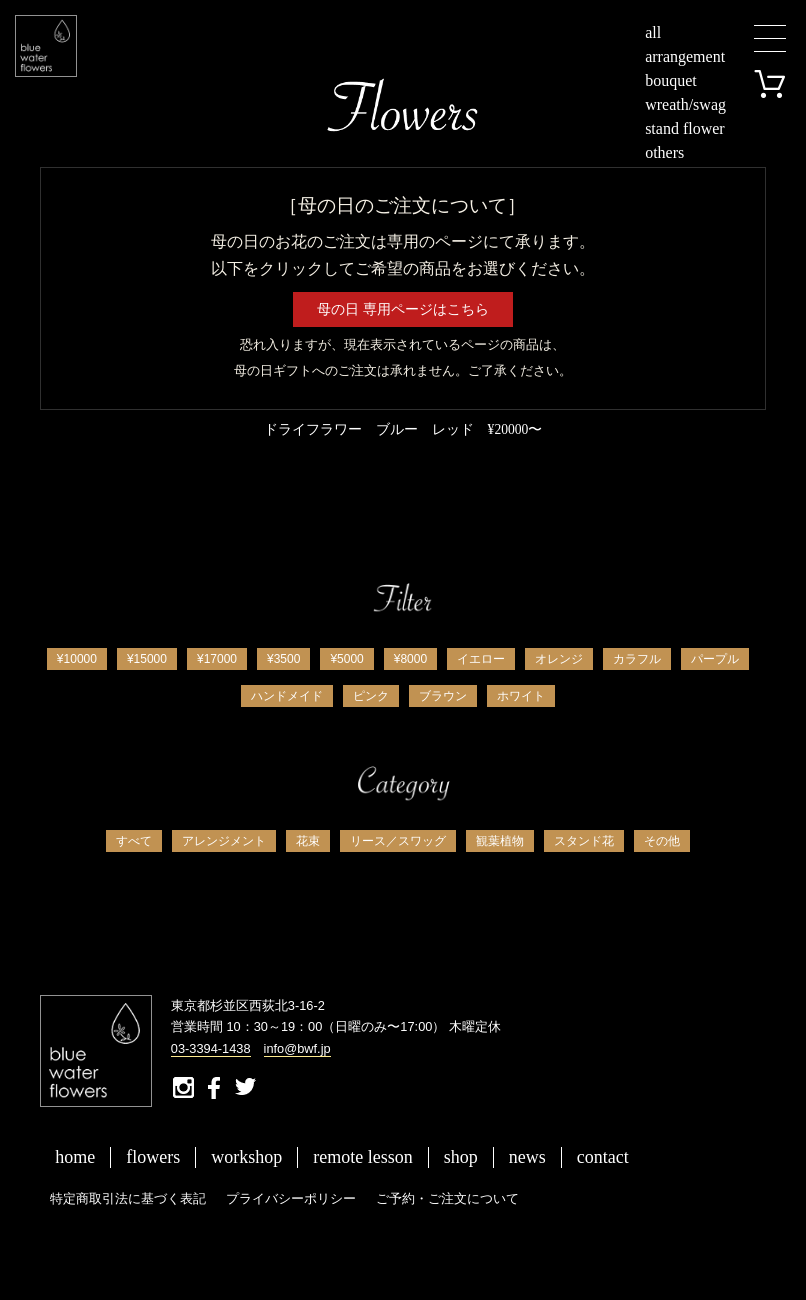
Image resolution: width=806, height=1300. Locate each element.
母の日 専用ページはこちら (403, 309)
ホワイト (521, 696)
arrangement (685, 56)
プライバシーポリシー (291, 1198)
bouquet (671, 80)
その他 (662, 841)
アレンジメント (224, 841)
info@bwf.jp (297, 1048)
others (664, 152)
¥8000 (410, 659)
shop (461, 1157)
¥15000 (147, 659)
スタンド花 (584, 841)
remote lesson (362, 1157)
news (527, 1157)
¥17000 (217, 659)
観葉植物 (500, 841)
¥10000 (77, 659)
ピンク (371, 696)
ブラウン (443, 696)
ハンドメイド (287, 696)
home (75, 1157)
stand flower (685, 128)
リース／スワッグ (398, 841)
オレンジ (559, 659)
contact (603, 1157)
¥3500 (283, 659)
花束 (308, 841)
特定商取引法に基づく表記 (128, 1198)
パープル (715, 659)
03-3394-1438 (211, 1048)
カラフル (637, 659)
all (653, 32)
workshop (246, 1157)
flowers (153, 1157)
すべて (134, 841)
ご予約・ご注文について (447, 1198)
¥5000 (346, 659)
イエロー (481, 659)
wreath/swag (685, 104)
